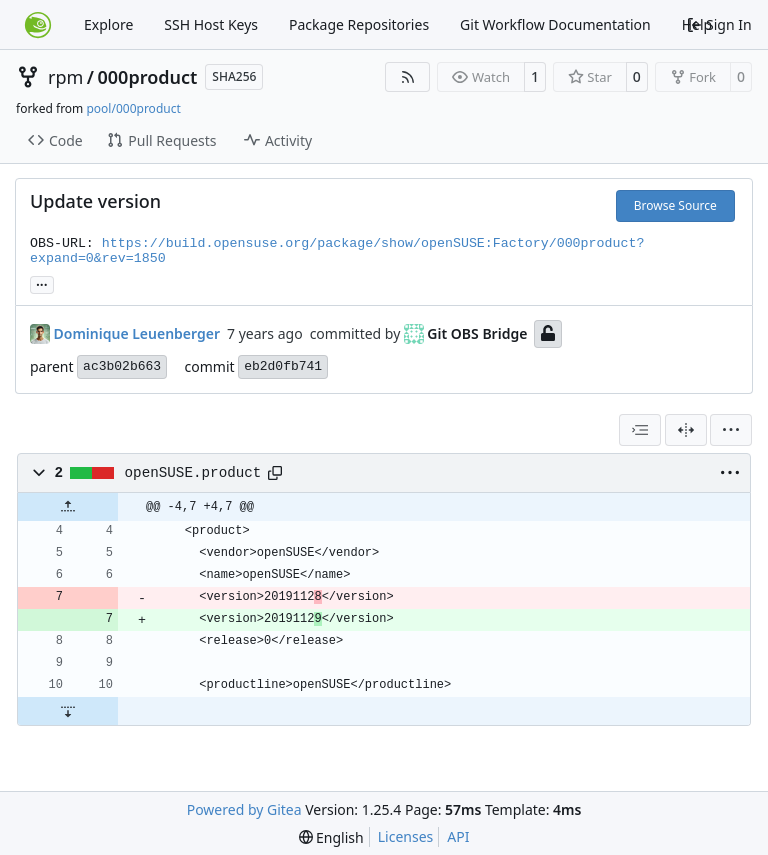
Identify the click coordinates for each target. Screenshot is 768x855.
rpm (65, 77)
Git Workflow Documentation (555, 24)
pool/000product (133, 108)
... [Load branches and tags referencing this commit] (42, 283)
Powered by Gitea (244, 809)
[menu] (731, 430)
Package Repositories (359, 24)
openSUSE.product (193, 473)
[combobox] (640, 430)
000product (148, 77)
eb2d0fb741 (283, 366)
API (458, 836)
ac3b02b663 (122, 366)
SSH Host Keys (211, 24)
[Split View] (686, 430)
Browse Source (675, 205)
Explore (108, 24)
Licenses (406, 836)
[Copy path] (275, 473)
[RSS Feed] (408, 77)
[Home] (38, 25)
